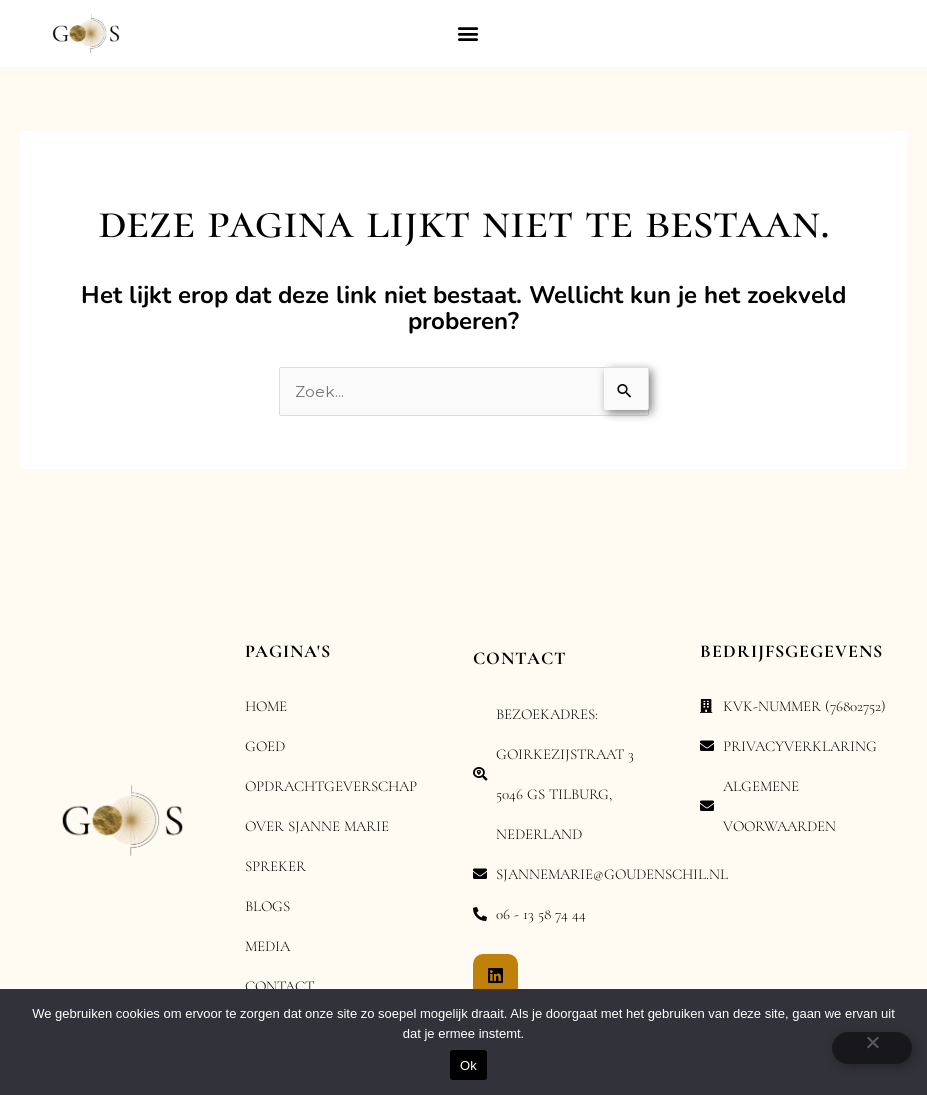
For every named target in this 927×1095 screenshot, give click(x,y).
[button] (467, 33)
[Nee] (872, 1048)
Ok (468, 1065)
